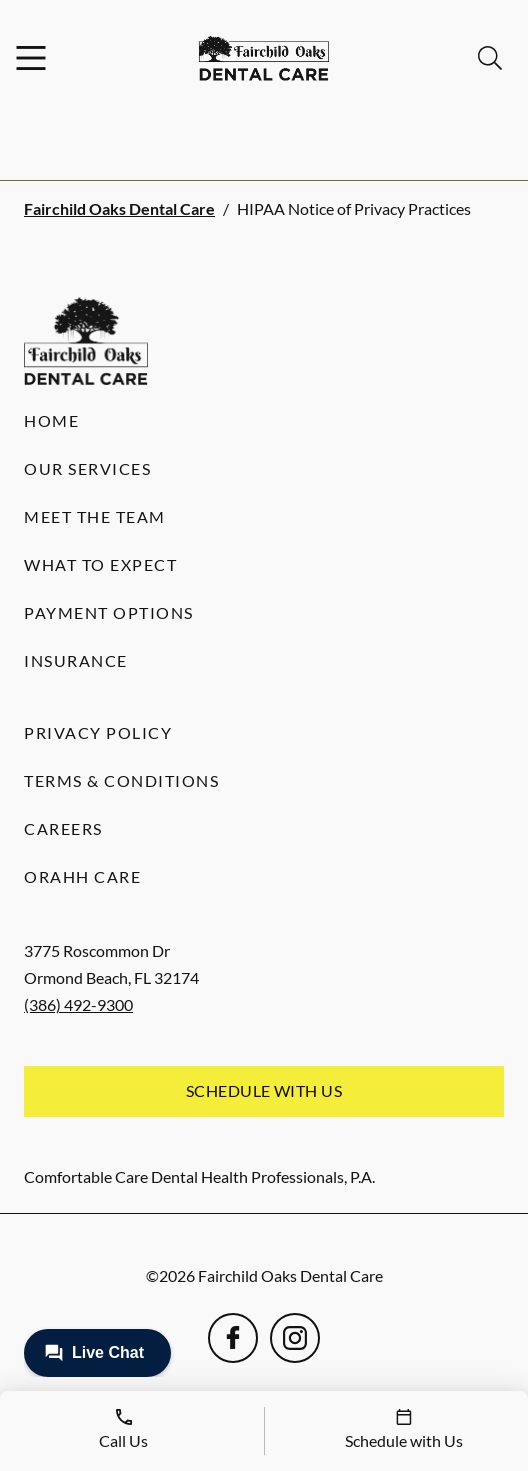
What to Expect (100, 564)
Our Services (87, 468)
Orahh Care (82, 876)
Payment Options (109, 612)
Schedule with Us (264, 1090)
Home (51, 420)
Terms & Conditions (121, 780)
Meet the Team (95, 516)
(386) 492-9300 (78, 1004)
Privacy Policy (98, 732)
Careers (63, 828)
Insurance (76, 660)
